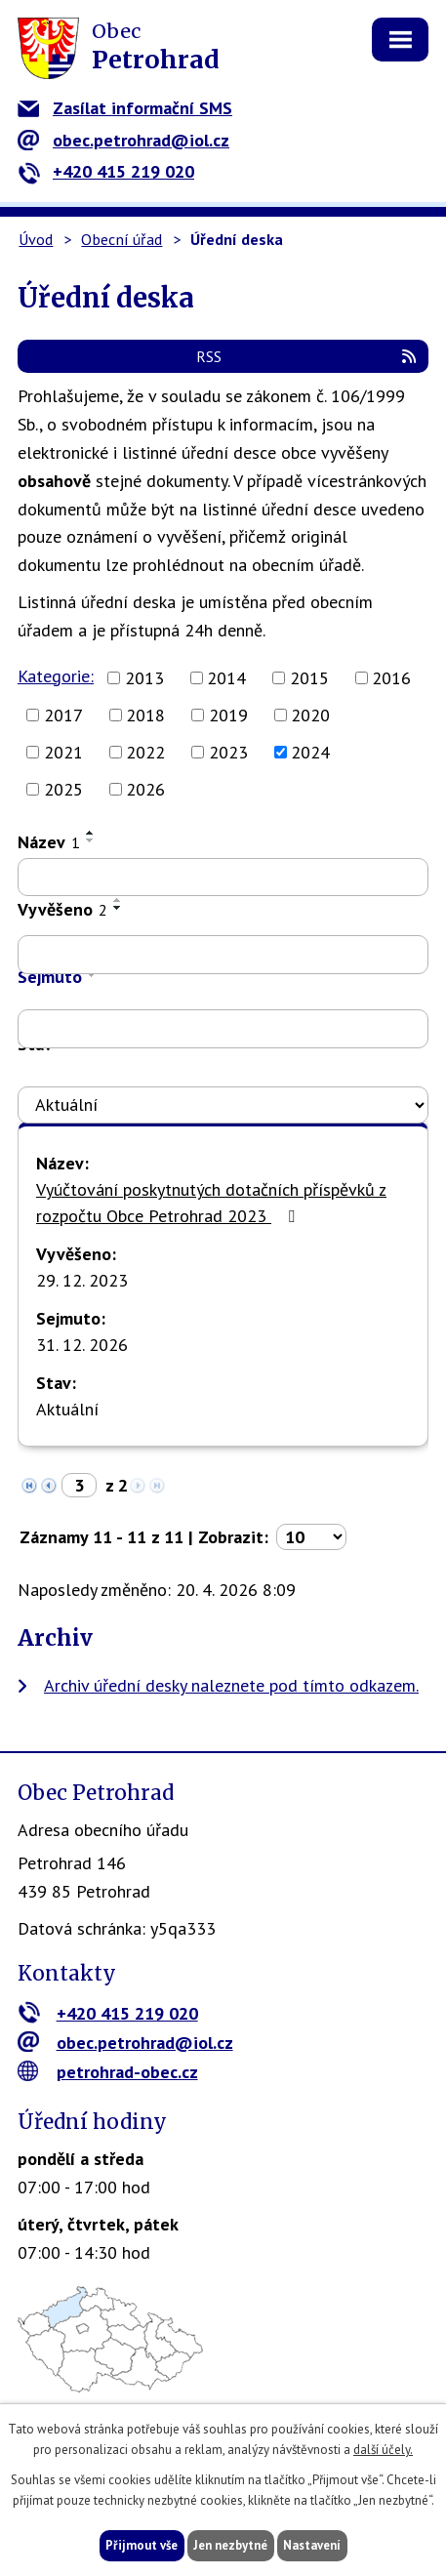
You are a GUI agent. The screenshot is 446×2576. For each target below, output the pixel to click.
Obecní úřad (121, 239)
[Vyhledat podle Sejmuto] (223, 1028)
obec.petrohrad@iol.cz (123, 140)
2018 (145, 715)
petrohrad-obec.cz (108, 2072)
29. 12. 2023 (82, 1280)
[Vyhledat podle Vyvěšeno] (223, 954)
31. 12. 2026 (82, 1344)
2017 (63, 715)
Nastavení (312, 2545)
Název (49, 842)
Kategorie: (56, 676)
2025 (63, 789)
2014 (226, 678)
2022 (145, 752)
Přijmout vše (141, 2545)
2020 (310, 715)
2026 (145, 789)
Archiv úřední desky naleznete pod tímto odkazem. (231, 1685)
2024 (310, 752)
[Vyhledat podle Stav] (223, 1105)
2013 (144, 678)
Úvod (36, 239)
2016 (391, 678)
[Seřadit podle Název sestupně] (90, 840)
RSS (307, 356)
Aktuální (67, 1409)
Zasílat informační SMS (125, 108)
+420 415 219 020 (106, 171)
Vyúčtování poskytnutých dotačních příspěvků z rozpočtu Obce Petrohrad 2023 (211, 1202)
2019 (228, 715)
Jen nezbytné (230, 2545)
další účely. (383, 2449)
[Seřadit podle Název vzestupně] (90, 833)
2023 (228, 752)
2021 (63, 752)
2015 (309, 678)
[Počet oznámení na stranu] (311, 1537)
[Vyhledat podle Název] (223, 877)
